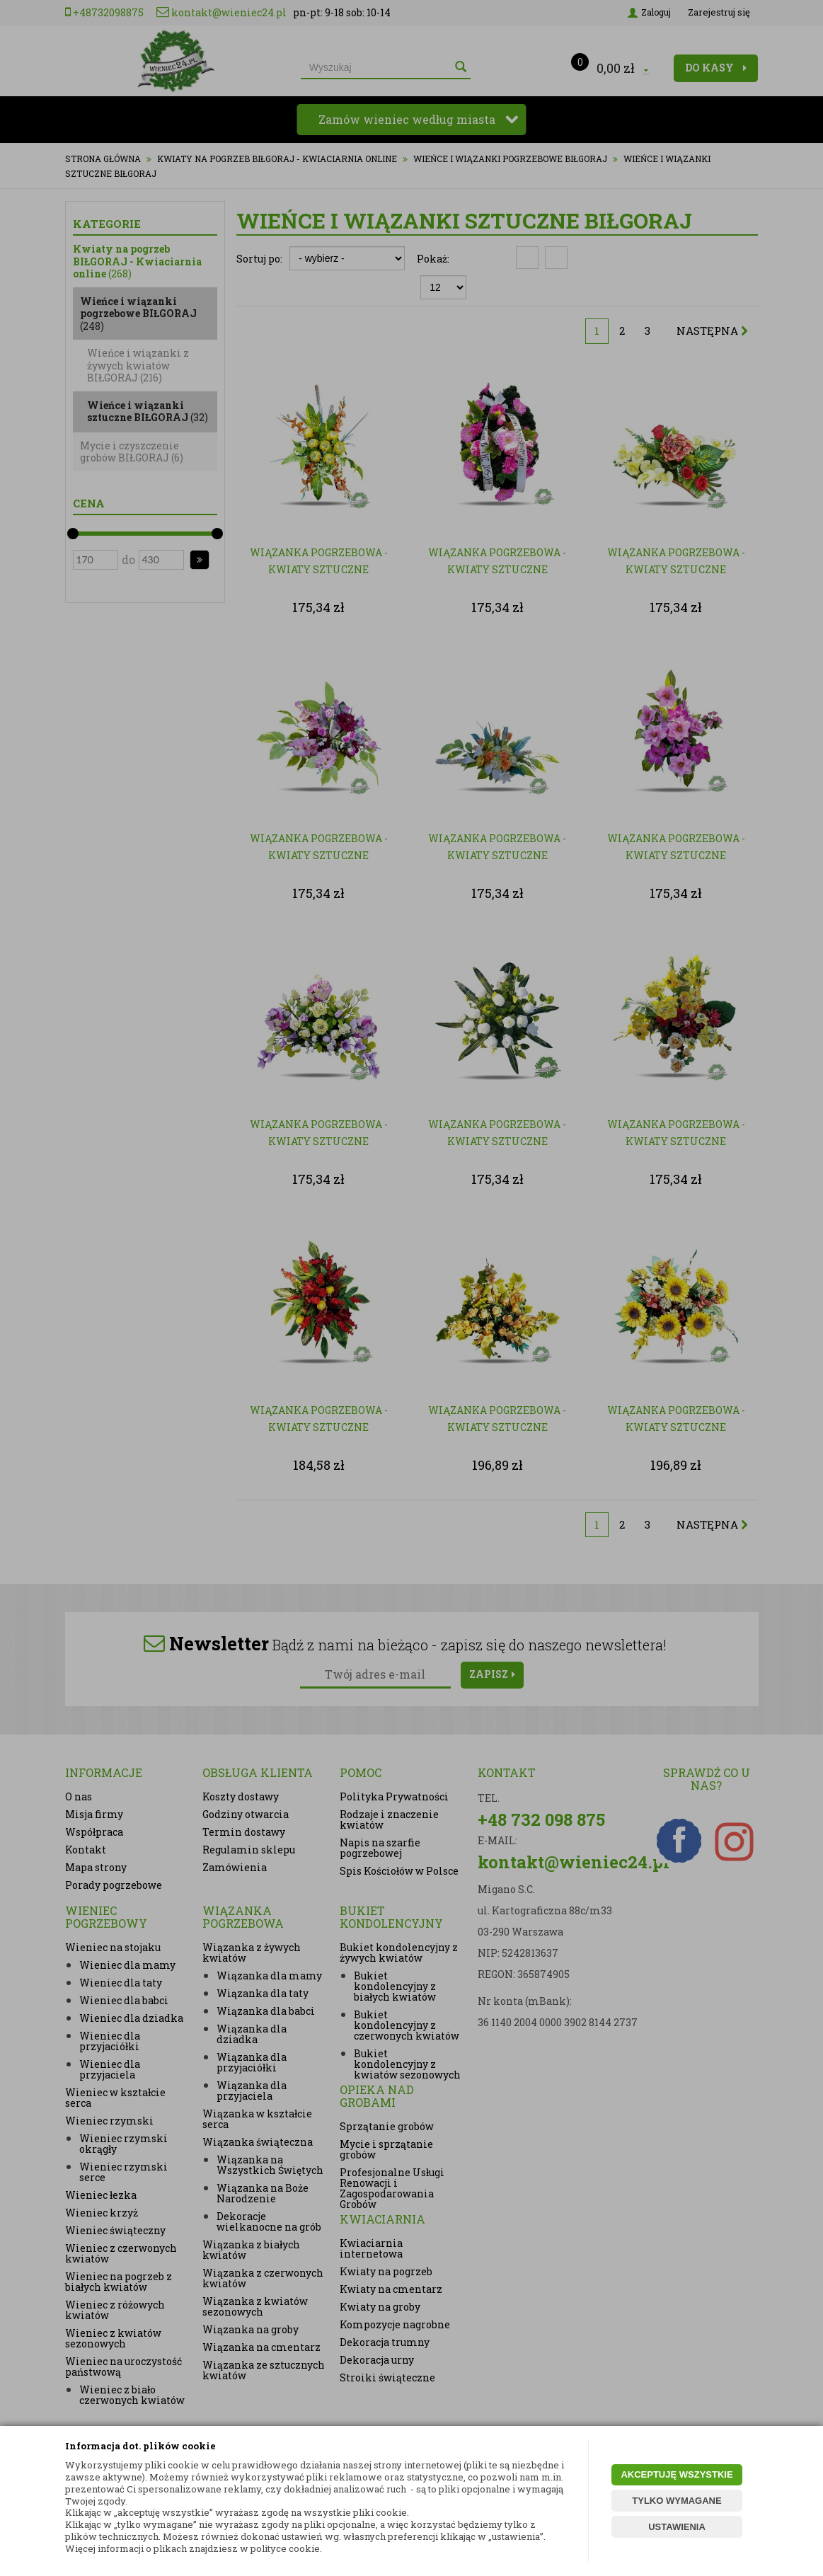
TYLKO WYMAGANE (676, 2500)
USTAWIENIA (677, 2527)
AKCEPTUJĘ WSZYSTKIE (676, 2474)
